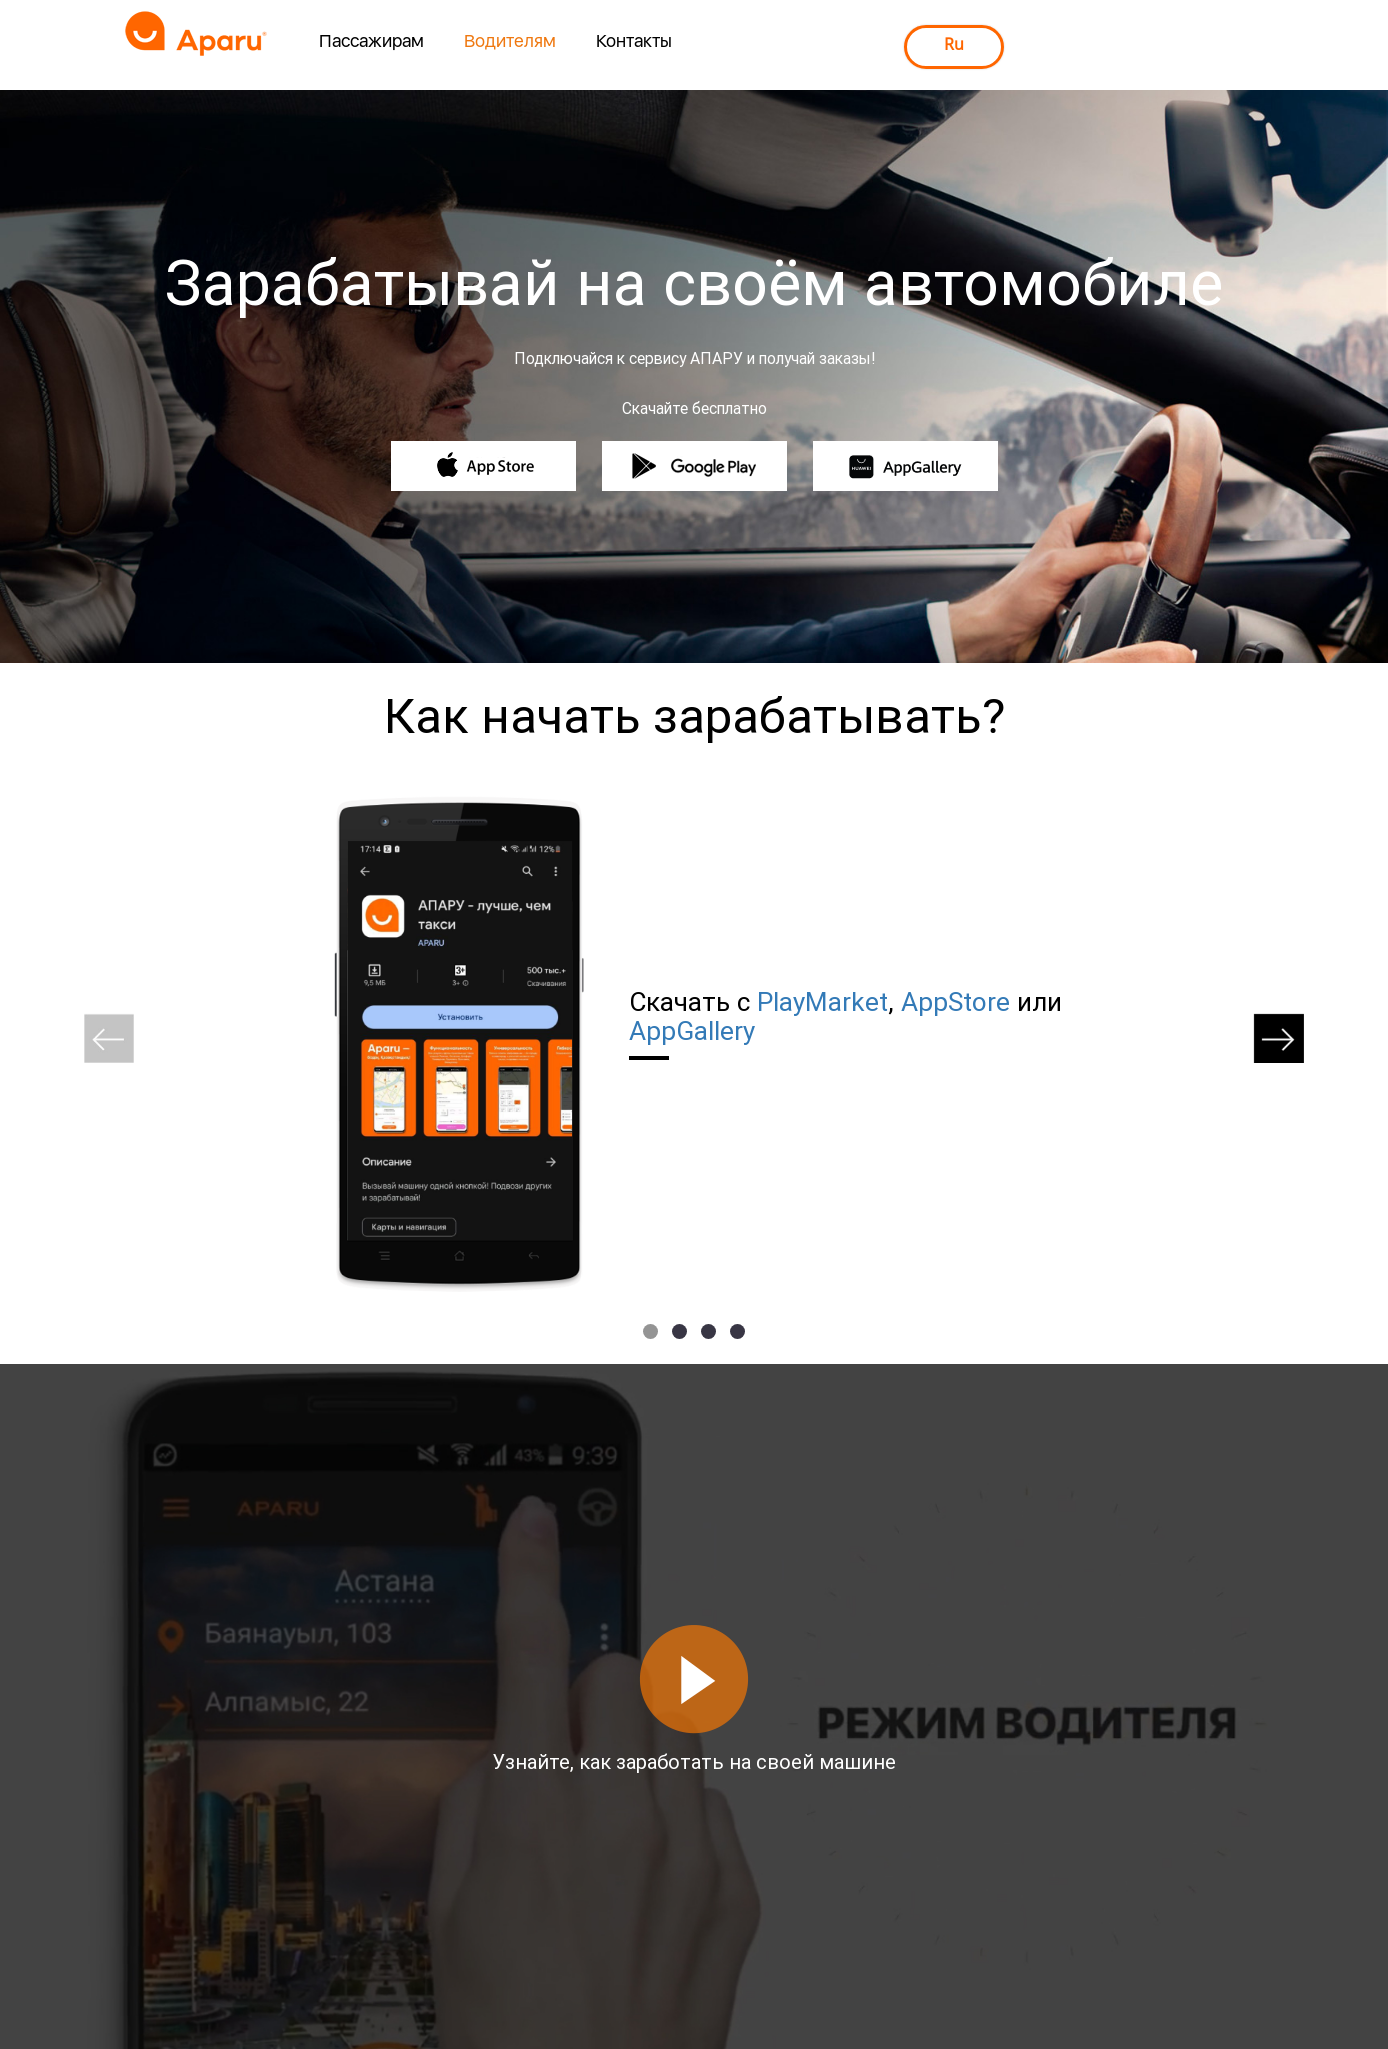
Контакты (634, 40)
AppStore (955, 1002)
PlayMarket (822, 1002)
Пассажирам (371, 40)
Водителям (510, 40)
